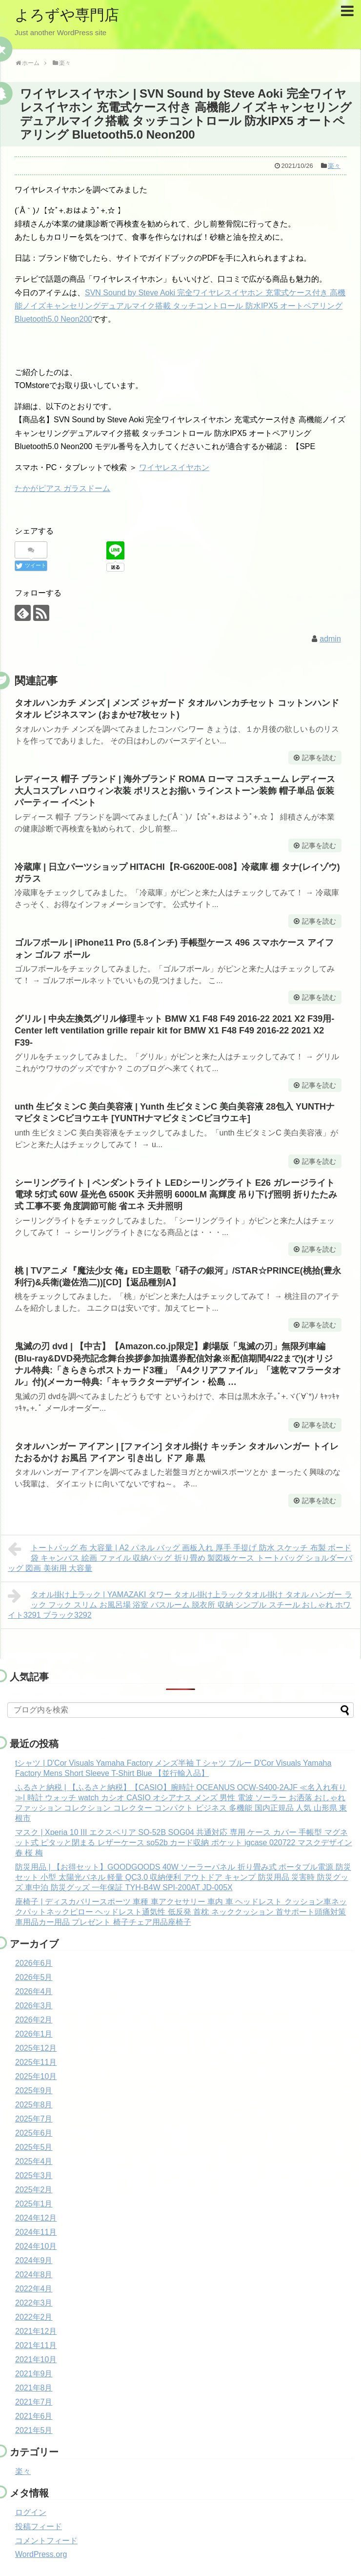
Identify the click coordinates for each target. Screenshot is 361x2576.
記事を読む (319, 758)
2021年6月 (34, 2416)
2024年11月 (36, 2232)
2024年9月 (34, 2260)
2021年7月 (34, 2402)
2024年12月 (36, 2218)
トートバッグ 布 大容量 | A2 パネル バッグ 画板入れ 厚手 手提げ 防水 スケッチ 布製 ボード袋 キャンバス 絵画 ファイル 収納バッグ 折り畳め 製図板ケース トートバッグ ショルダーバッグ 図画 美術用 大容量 (180, 1556)
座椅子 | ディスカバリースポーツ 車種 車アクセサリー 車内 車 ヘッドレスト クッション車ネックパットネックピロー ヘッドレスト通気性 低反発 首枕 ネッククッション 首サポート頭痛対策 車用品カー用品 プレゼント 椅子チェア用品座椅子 (181, 1911)
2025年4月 (34, 2161)
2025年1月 (34, 2204)
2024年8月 (34, 2274)
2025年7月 (34, 2119)
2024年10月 (36, 2246)
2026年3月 (34, 2005)
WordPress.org (41, 2554)
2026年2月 (34, 2020)
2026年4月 (34, 1991)
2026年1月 (34, 2034)
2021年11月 (36, 2345)
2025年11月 (36, 2062)
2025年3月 (34, 2175)
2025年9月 (34, 2090)
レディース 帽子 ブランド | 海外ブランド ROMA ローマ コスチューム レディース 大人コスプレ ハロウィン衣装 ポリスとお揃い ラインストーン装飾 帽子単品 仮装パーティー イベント (175, 791)
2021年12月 (36, 2331)
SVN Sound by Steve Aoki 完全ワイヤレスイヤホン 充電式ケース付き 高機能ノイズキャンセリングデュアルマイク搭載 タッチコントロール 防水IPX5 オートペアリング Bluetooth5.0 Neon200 (180, 306)
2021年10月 (36, 2359)
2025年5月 (34, 2147)
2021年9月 (34, 2374)
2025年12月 (36, 2048)
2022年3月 (34, 2303)
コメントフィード (46, 2540)
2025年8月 (34, 2105)
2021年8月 (34, 2388)
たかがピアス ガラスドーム (62, 488)
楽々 (334, 165)
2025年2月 (34, 2189)
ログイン (30, 2512)
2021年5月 (34, 2430)
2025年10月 (36, 2076)
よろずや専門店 (67, 15)
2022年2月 (34, 2317)
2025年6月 (34, 2133)
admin (330, 639)
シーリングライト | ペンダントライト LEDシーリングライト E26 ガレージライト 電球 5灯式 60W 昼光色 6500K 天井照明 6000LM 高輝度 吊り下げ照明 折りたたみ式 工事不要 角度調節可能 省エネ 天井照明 (176, 1195)
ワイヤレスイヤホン (174, 467)
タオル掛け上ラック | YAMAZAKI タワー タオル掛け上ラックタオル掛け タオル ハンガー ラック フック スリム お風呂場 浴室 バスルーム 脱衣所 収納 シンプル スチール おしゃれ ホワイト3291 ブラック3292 (180, 1603)
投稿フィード (38, 2526)
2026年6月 (34, 1963)
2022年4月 (34, 2289)
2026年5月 (34, 1977)
